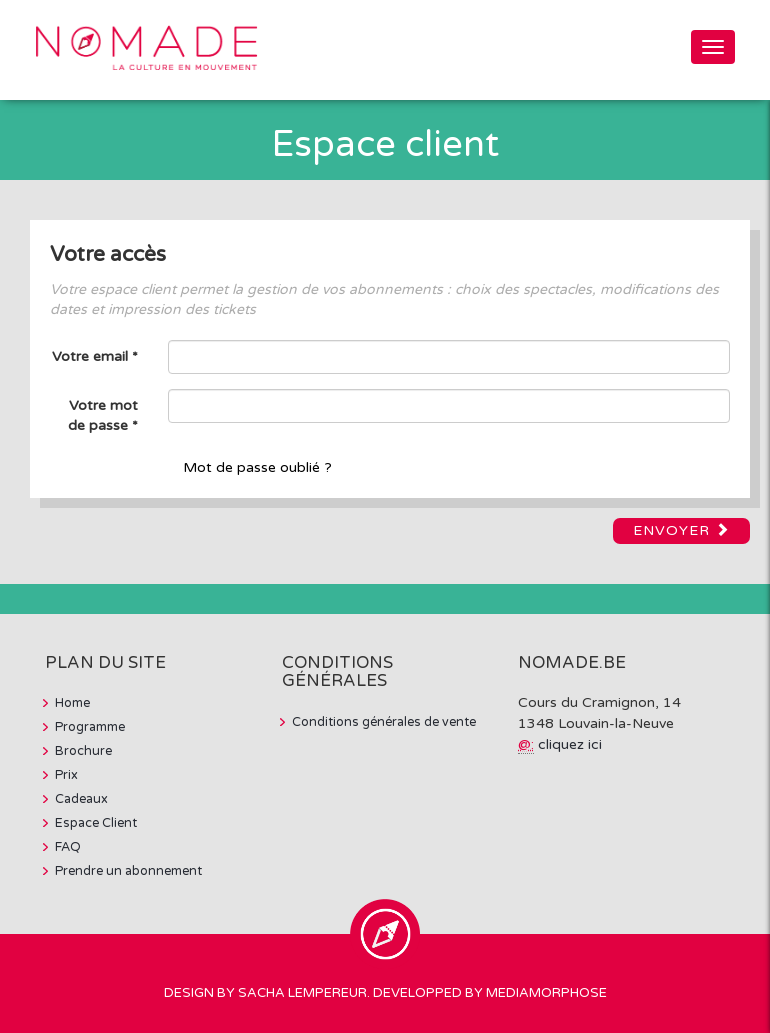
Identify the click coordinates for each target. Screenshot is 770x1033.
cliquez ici (570, 744)
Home (72, 703)
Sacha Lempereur (302, 993)
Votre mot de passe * (103, 415)
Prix (66, 775)
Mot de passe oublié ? (257, 467)
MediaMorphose (546, 993)
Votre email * (95, 356)
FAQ (68, 847)
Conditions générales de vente (384, 722)
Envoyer (681, 530)
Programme (90, 727)
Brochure (83, 751)
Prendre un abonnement (128, 871)
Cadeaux (81, 799)
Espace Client (96, 823)
